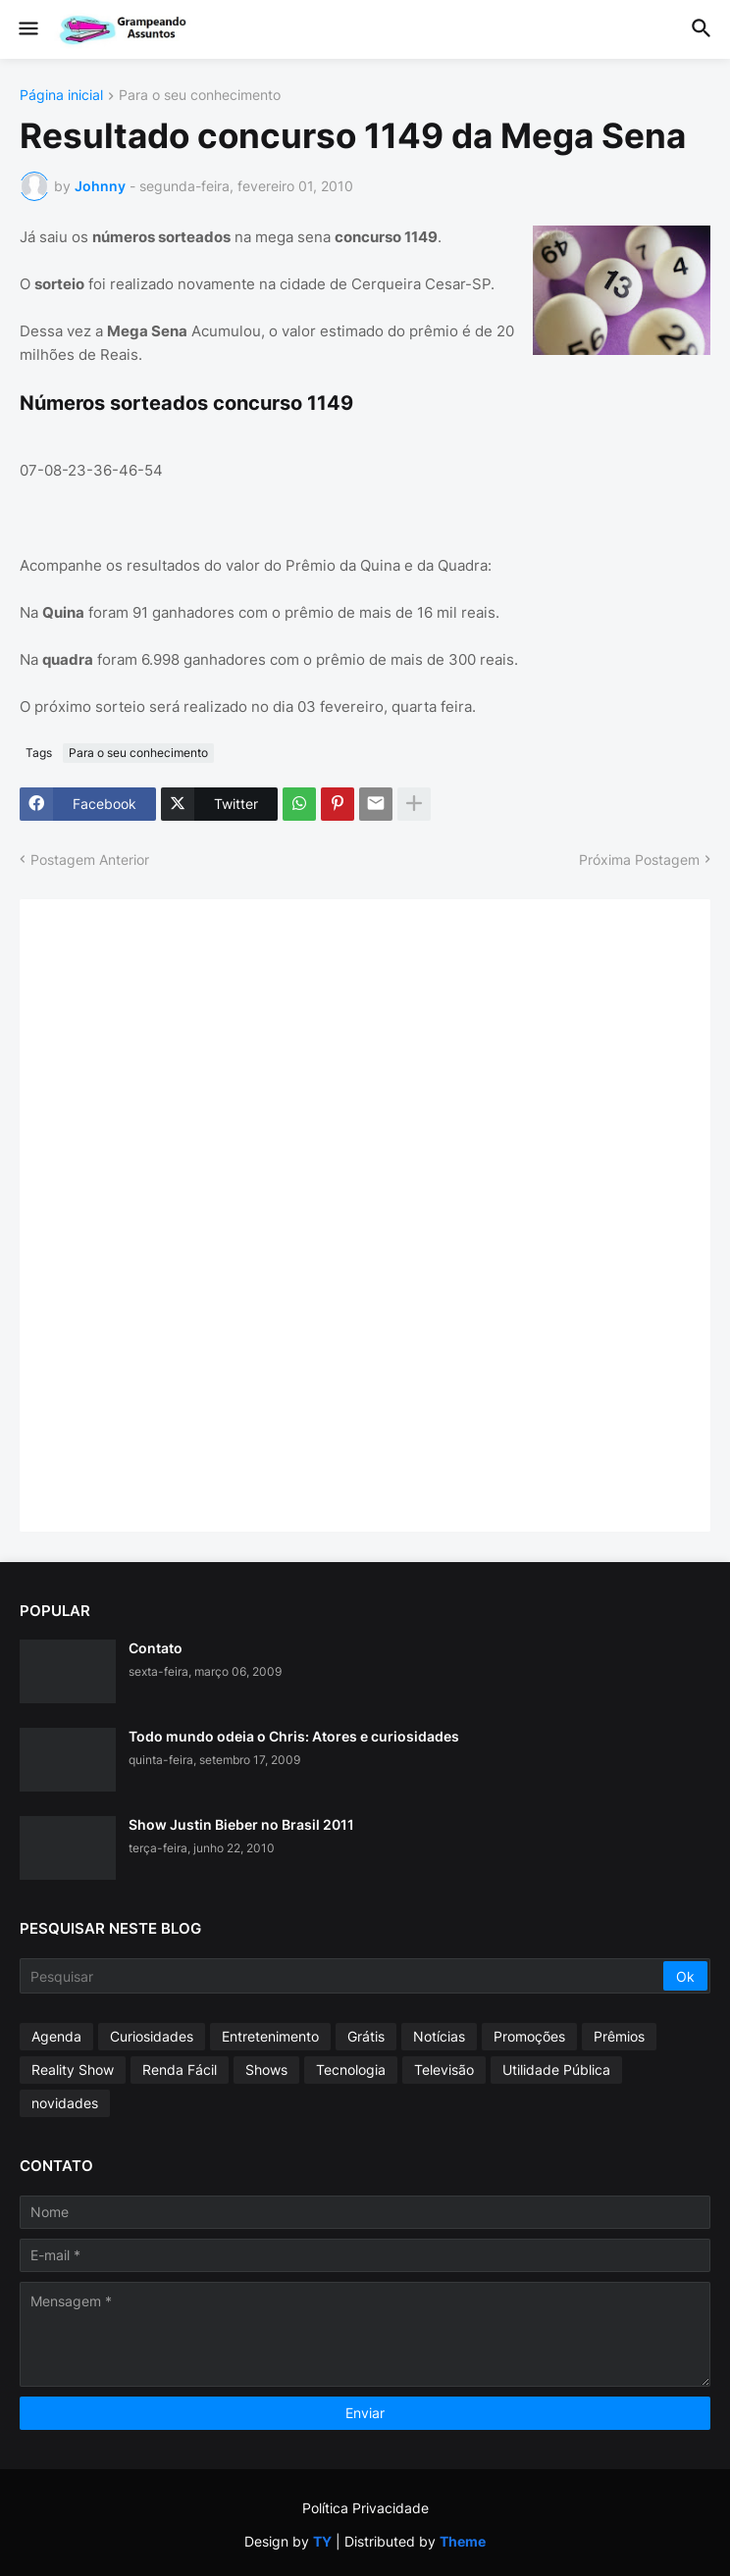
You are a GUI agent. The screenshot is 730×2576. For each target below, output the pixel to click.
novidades (64, 2103)
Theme (463, 2541)
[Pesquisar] (343, 1976)
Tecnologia (351, 2069)
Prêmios (619, 2036)
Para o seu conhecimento (200, 95)
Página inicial (61, 95)
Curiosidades (151, 2036)
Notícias (439, 2036)
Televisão (444, 2069)
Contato (155, 1648)
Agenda (56, 2036)
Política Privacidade (365, 2508)
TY (322, 2541)
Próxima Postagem (639, 859)
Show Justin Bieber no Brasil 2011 (241, 1824)
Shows (266, 2069)
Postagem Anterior (89, 859)
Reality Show (72, 2069)
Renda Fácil (179, 2069)
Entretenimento (270, 2036)
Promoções (529, 2036)
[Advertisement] (186, 1213)
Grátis (366, 2036)
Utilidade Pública (556, 2069)
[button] (27, 29)
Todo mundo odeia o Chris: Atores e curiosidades (294, 1736)
